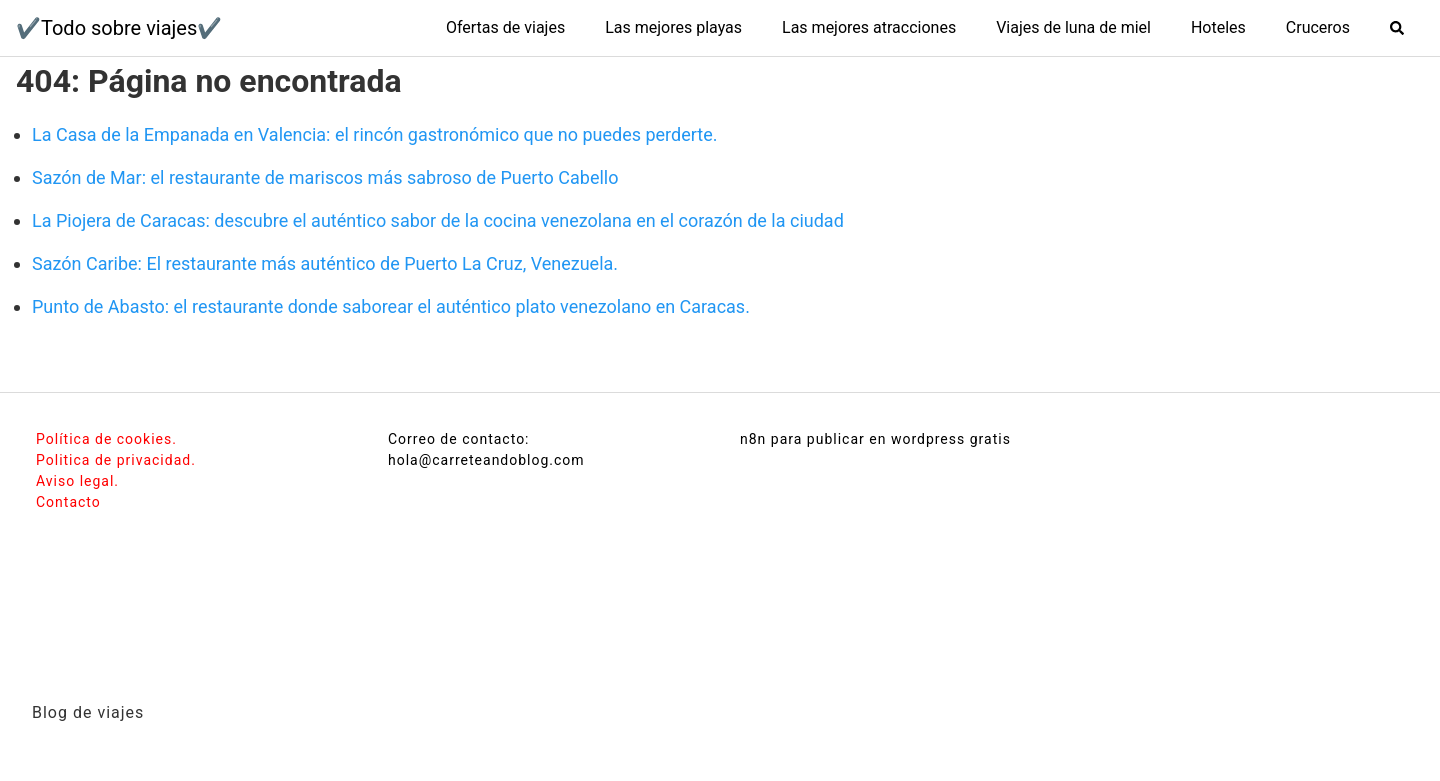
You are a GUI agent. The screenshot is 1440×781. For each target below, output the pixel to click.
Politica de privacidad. (116, 460)
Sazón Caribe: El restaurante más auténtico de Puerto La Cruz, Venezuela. (325, 263)
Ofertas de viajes (505, 27)
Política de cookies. (106, 439)
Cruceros (1318, 27)
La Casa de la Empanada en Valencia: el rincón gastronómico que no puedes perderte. (374, 134)
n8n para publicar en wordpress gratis (875, 439)
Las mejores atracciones (869, 27)
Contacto (68, 502)
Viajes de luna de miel (1073, 27)
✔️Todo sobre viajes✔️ (119, 28)
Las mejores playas (673, 27)
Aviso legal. (77, 481)
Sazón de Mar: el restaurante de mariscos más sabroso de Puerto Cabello (325, 177)
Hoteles (1218, 27)
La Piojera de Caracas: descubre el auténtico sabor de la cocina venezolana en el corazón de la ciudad (438, 220)
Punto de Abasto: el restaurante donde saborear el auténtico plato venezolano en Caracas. (391, 306)
